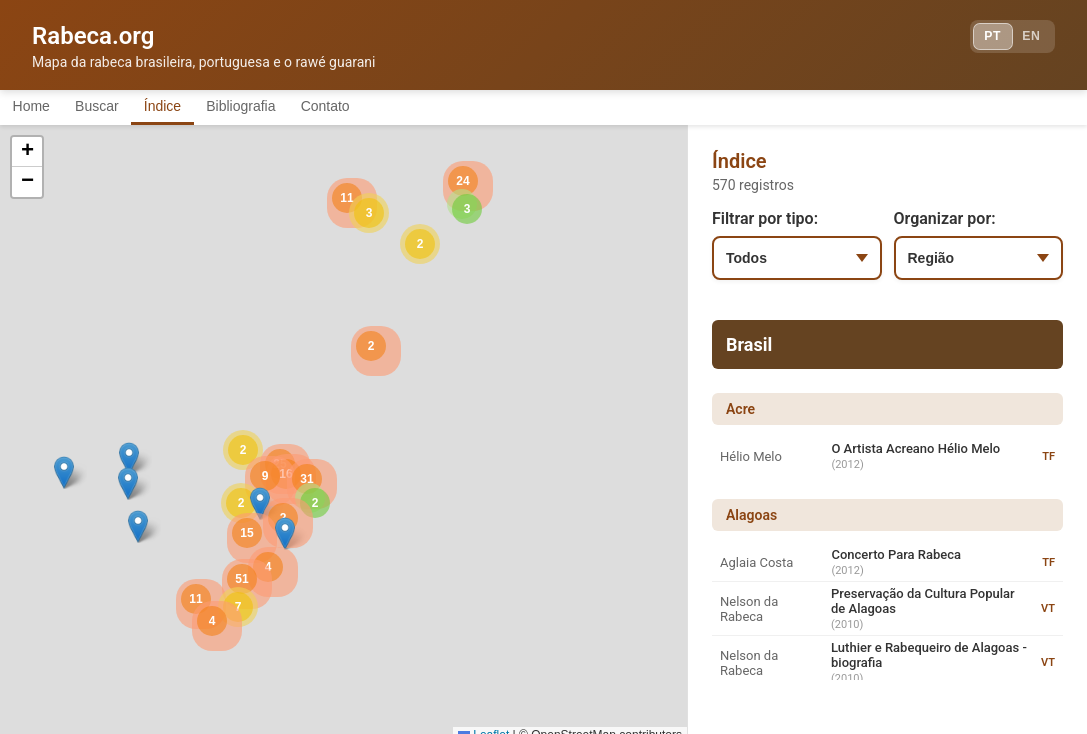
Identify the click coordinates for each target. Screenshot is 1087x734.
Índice (199, 108)
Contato (392, 108)
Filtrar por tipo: (765, 222)
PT (973, 40)
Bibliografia (292, 108)
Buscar (119, 108)
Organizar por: (945, 222)
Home (38, 108)
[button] (129, 462)
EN (1025, 40)
